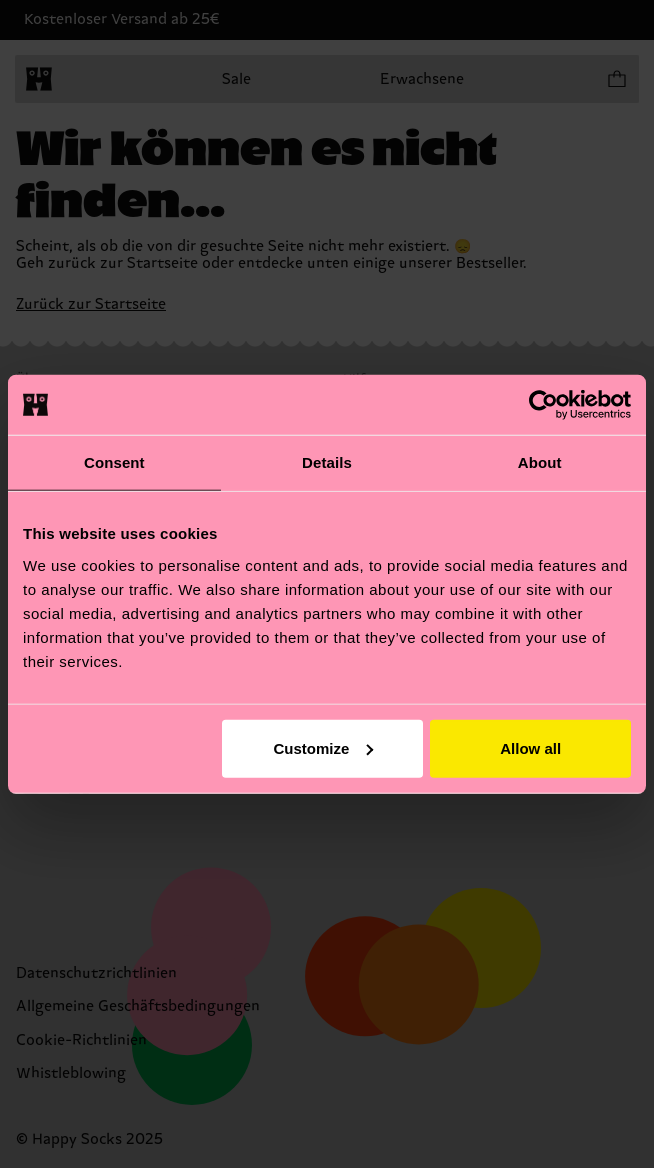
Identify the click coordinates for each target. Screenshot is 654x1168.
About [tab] (540, 462)
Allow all (530, 747)
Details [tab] (327, 462)
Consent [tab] (114, 462)
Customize (323, 747)
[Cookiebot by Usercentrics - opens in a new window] (543, 405)
